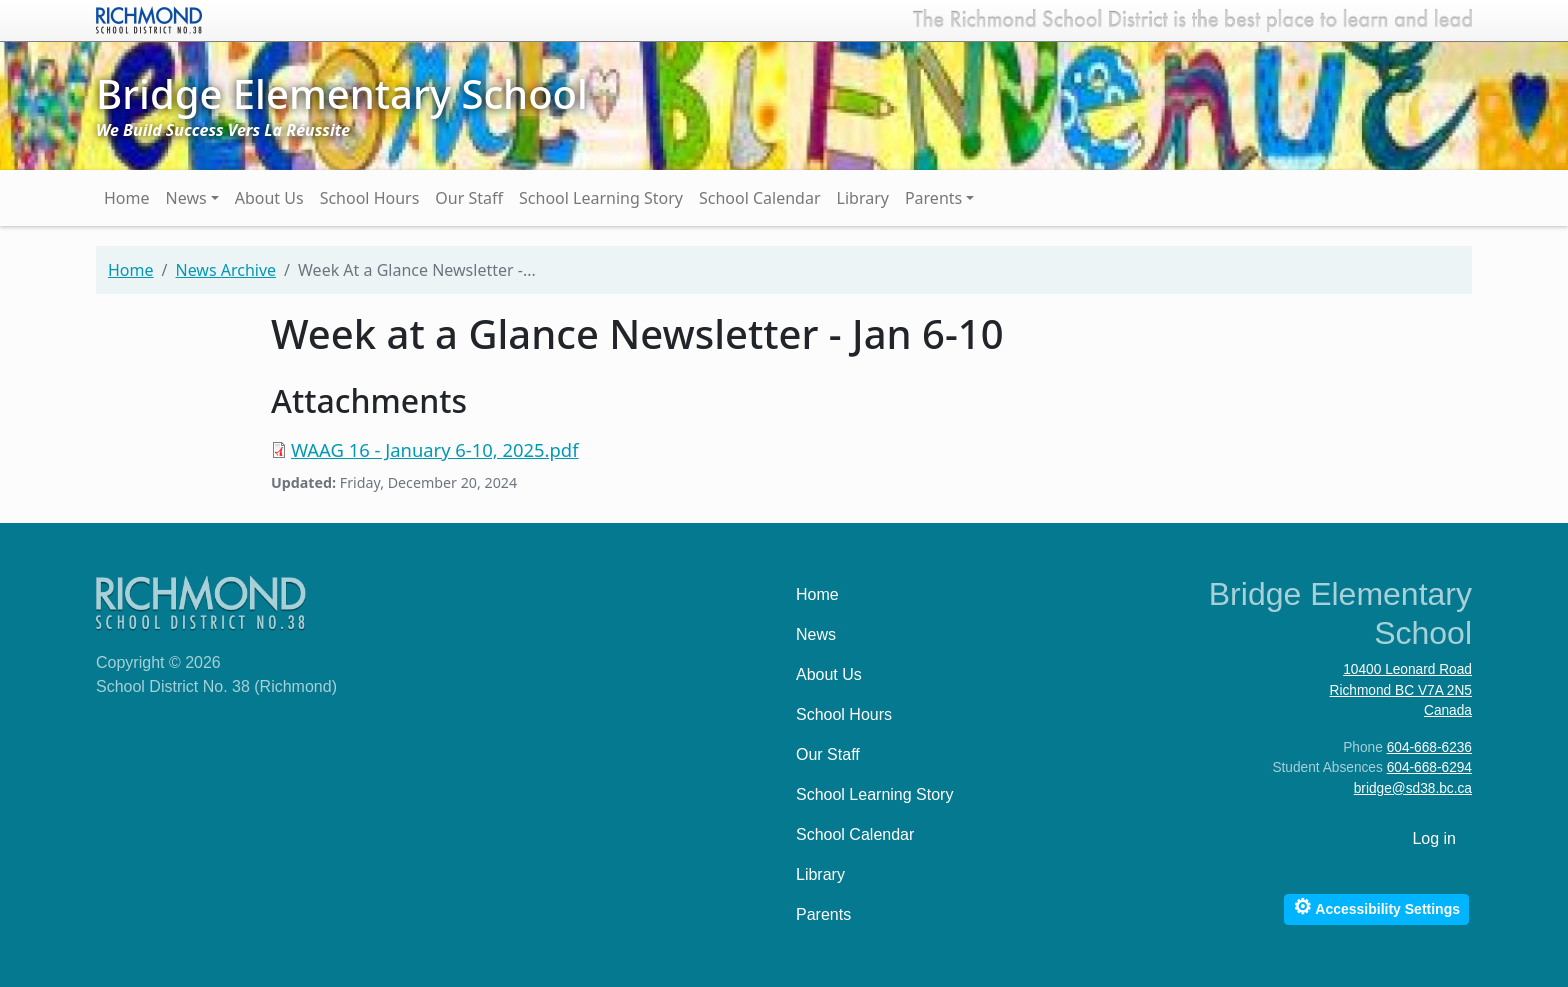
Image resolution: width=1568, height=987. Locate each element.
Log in (1434, 838)
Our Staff (469, 198)
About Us (269, 198)
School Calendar (760, 198)
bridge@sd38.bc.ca (1413, 788)
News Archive (225, 270)
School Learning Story (601, 198)
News (186, 198)
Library (863, 198)
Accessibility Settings (1376, 906)
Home (127, 198)
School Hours (370, 198)
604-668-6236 (1429, 747)
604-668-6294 (1429, 767)
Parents (933, 198)
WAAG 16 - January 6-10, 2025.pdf (434, 449)
